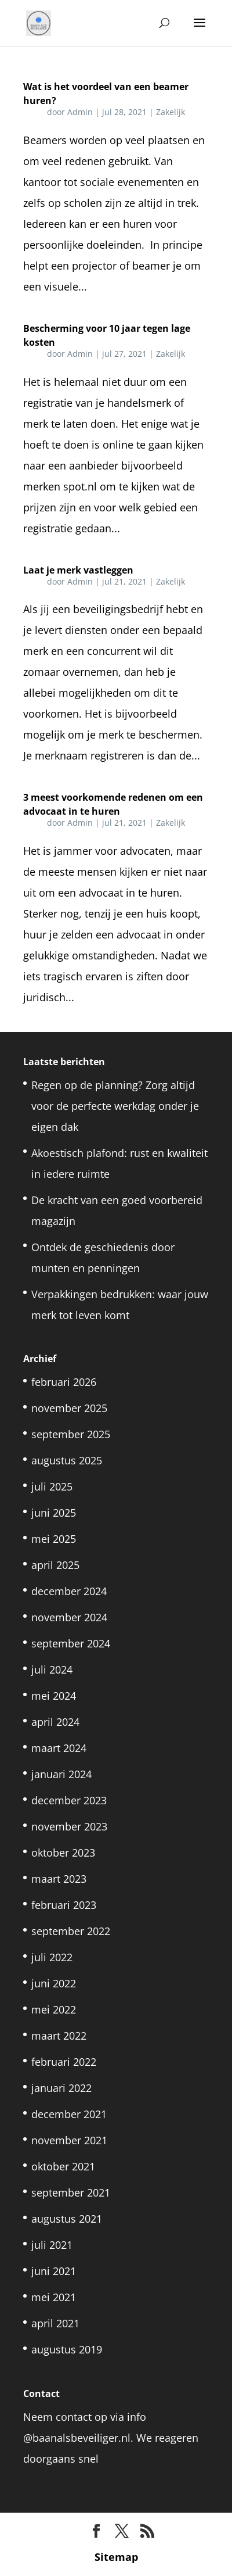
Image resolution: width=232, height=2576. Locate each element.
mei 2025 (53, 1539)
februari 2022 (63, 2062)
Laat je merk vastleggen (78, 570)
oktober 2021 (63, 2166)
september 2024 (70, 1643)
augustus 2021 (66, 2219)
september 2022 (70, 1931)
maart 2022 (58, 2036)
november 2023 (69, 1826)
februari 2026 (63, 1382)
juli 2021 (51, 2245)
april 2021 (55, 2323)
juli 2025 (51, 1486)
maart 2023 (58, 1879)
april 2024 (55, 1722)
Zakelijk (170, 111)
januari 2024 (61, 1774)
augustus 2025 (66, 1460)
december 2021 (69, 2114)
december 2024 (69, 1591)
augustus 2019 (66, 2349)
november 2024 (69, 1617)
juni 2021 (53, 2271)
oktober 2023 (63, 1853)
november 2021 (69, 2140)
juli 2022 (51, 1957)
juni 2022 (53, 1983)
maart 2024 (58, 1748)
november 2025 (69, 1408)
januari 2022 (61, 2088)
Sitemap (116, 2557)
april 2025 (55, 1565)
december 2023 (69, 1800)
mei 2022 (53, 2009)
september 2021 (70, 2192)
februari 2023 (63, 1905)
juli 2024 (51, 1669)
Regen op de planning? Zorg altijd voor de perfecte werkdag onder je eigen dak (115, 1106)
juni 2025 (53, 1513)
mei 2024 (53, 1696)
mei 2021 (53, 2297)
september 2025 (70, 1434)
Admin (80, 111)
